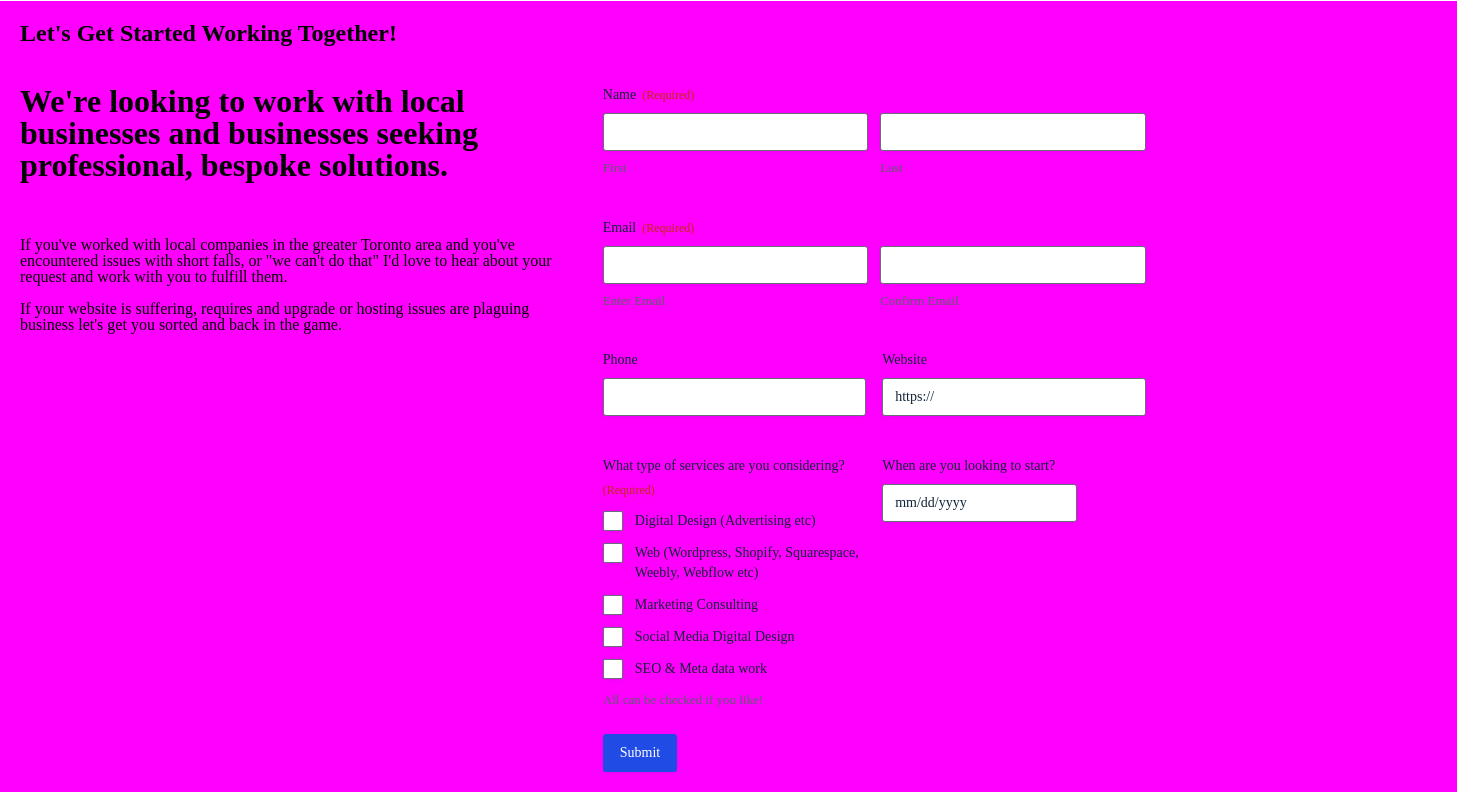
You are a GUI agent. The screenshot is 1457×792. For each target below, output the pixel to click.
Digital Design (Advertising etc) (725, 520)
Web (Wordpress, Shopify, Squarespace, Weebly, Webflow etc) (747, 562)
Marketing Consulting (696, 604)
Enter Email (634, 300)
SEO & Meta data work (701, 668)
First (615, 167)
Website (904, 359)
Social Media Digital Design (715, 636)
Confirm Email (919, 300)
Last (891, 167)
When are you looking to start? (968, 465)
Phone (620, 359)
